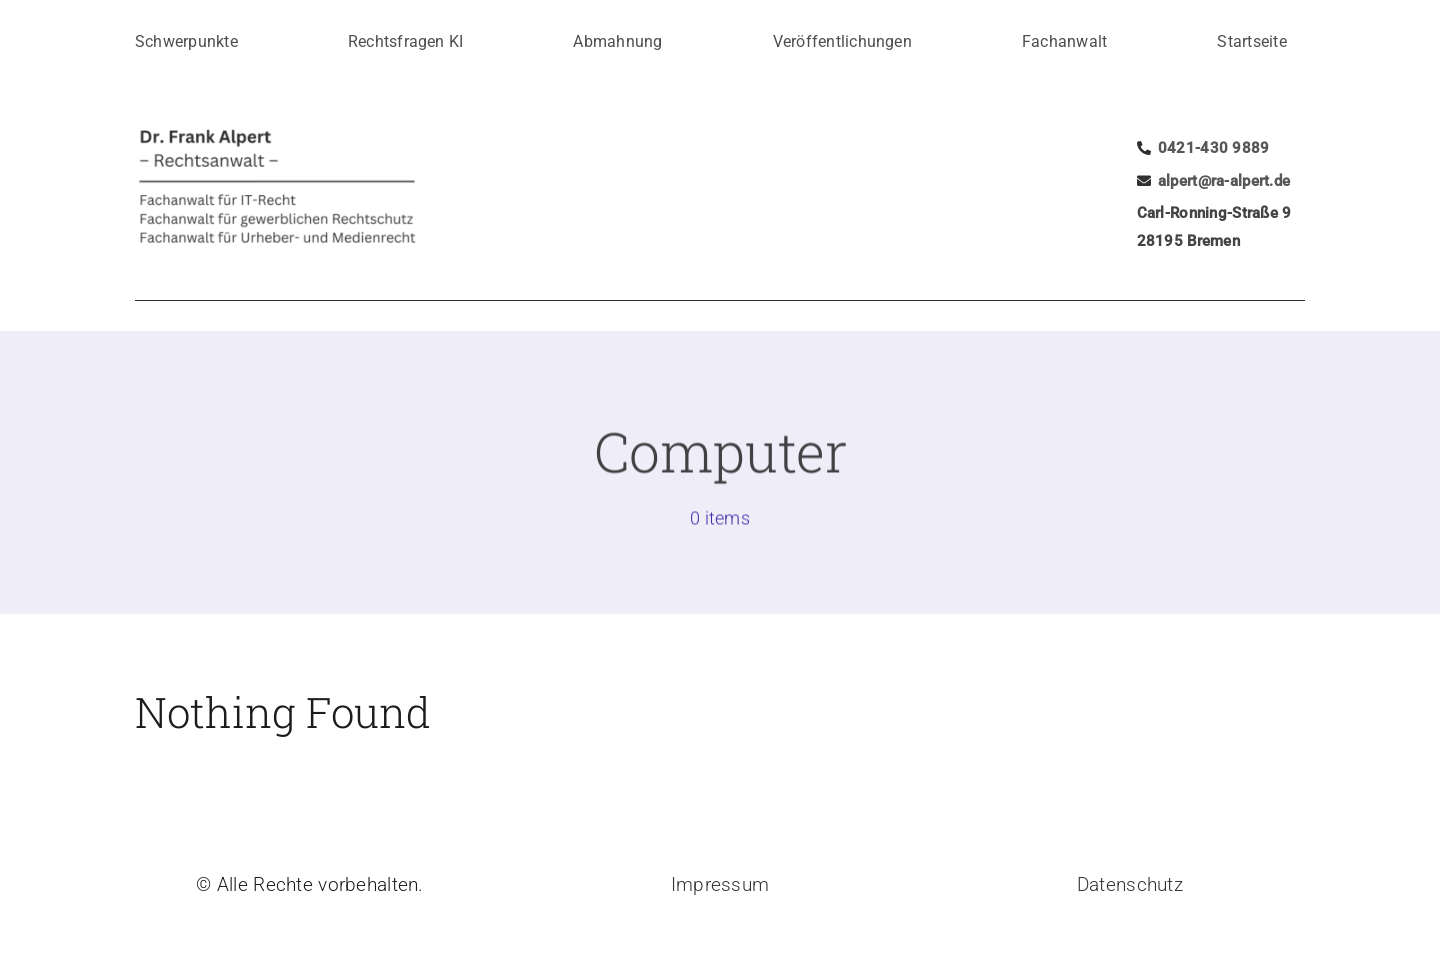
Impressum (720, 884)
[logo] (314, 131)
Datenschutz (1130, 884)
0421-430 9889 (1214, 148)
